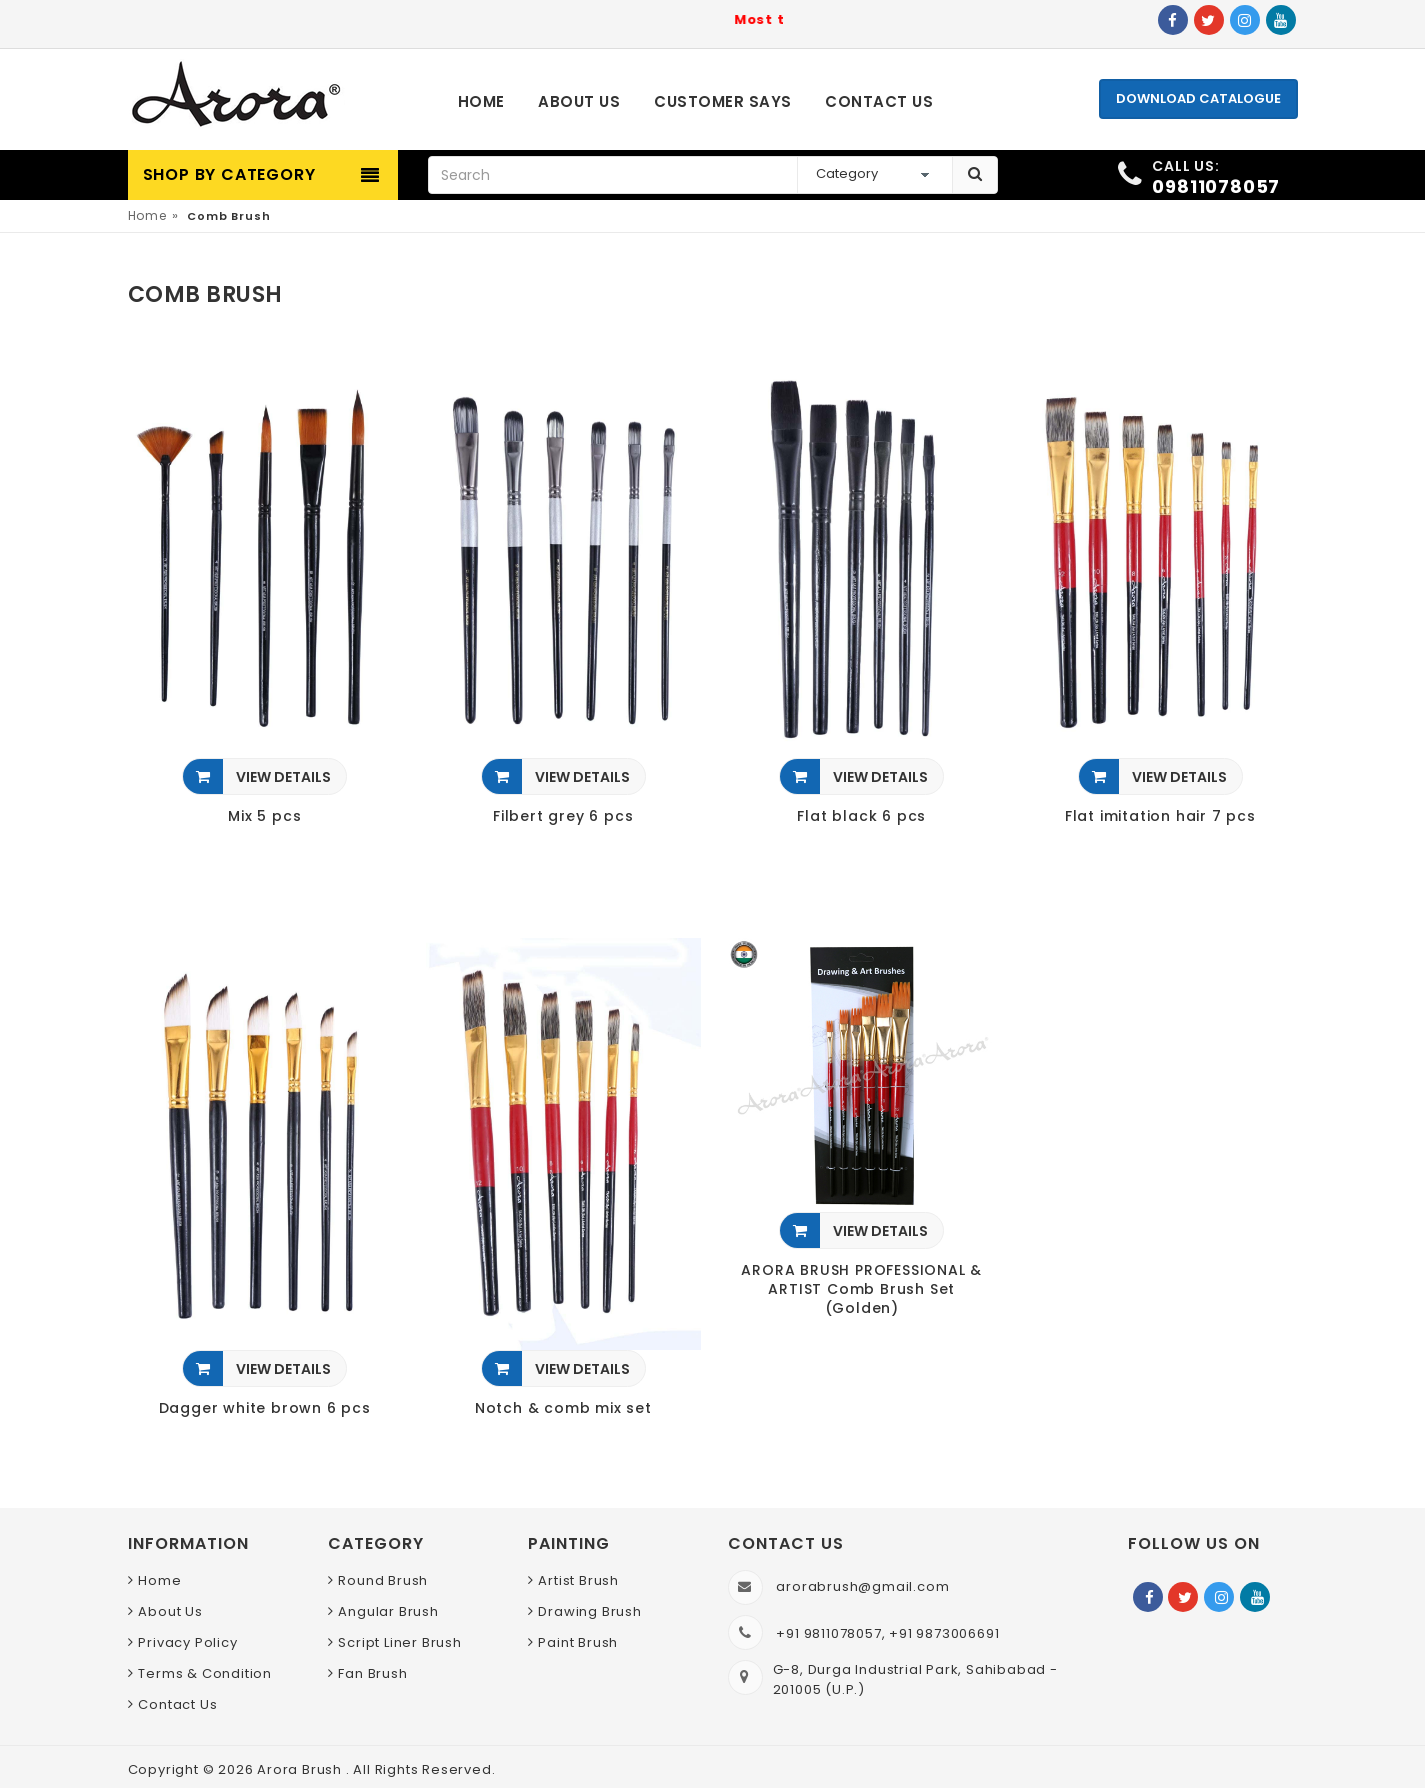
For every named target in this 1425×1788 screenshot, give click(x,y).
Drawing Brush (589, 1611)
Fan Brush (372, 1673)
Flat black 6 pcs (861, 816)
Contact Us (177, 1704)
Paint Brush (578, 1642)
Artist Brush (578, 1580)
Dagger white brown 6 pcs (265, 1408)
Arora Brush (301, 1769)
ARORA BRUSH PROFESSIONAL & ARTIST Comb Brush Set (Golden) (861, 1289)
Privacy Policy (187, 1642)
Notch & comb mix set (563, 1408)
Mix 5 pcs (264, 816)
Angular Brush (388, 1611)
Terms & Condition (205, 1673)
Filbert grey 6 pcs (563, 816)
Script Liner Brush (399, 1642)
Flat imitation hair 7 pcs (1160, 816)
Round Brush (383, 1580)
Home (147, 215)
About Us (170, 1611)
